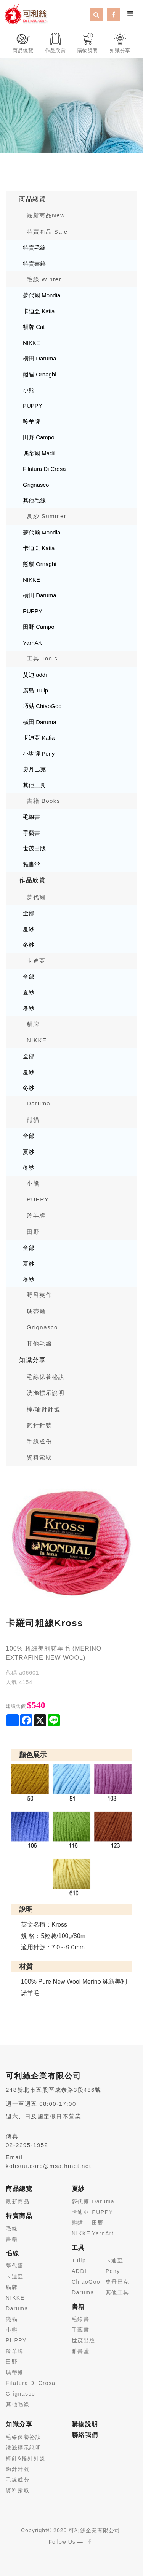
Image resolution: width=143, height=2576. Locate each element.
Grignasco (36, 485)
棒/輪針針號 (43, 1409)
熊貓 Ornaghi (39, 374)
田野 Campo (39, 437)
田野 (33, 1231)
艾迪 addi (35, 675)
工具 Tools (42, 658)
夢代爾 (36, 897)
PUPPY (32, 405)
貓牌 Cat (34, 327)
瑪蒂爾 (36, 1311)
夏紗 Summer (46, 516)
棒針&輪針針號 (25, 2458)
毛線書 (31, 816)
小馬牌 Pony (39, 753)
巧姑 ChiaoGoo (42, 706)
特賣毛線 (34, 247)
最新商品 (17, 2201)
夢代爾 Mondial (42, 295)
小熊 (28, 390)
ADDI (79, 2271)
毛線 (12, 2228)
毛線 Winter (44, 279)
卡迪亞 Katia (39, 311)
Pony (113, 2271)
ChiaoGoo (86, 2282)
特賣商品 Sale (47, 231)
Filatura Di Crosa (44, 469)
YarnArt (32, 643)
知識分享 (32, 1360)
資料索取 (39, 1457)
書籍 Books (43, 801)
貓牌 (33, 1024)
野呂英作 (39, 1295)
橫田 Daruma (39, 358)
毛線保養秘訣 (45, 1376)
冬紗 (28, 944)
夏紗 (28, 929)
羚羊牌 (31, 421)
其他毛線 (34, 500)
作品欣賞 (32, 880)
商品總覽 (32, 199)
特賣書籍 (34, 263)
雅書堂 (31, 864)
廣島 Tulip (35, 690)
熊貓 (33, 1120)
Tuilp (79, 2260)
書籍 (12, 2239)
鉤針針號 (39, 1425)
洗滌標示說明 (45, 1392)
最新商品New (46, 215)
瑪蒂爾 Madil (39, 453)
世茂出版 (34, 848)
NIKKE (31, 343)
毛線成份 (39, 1441)
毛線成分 (17, 2480)
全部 (28, 913)
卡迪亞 (36, 960)
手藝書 (31, 832)
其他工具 (34, 785)
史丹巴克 (34, 769)
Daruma (38, 1103)
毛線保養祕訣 (23, 2437)
